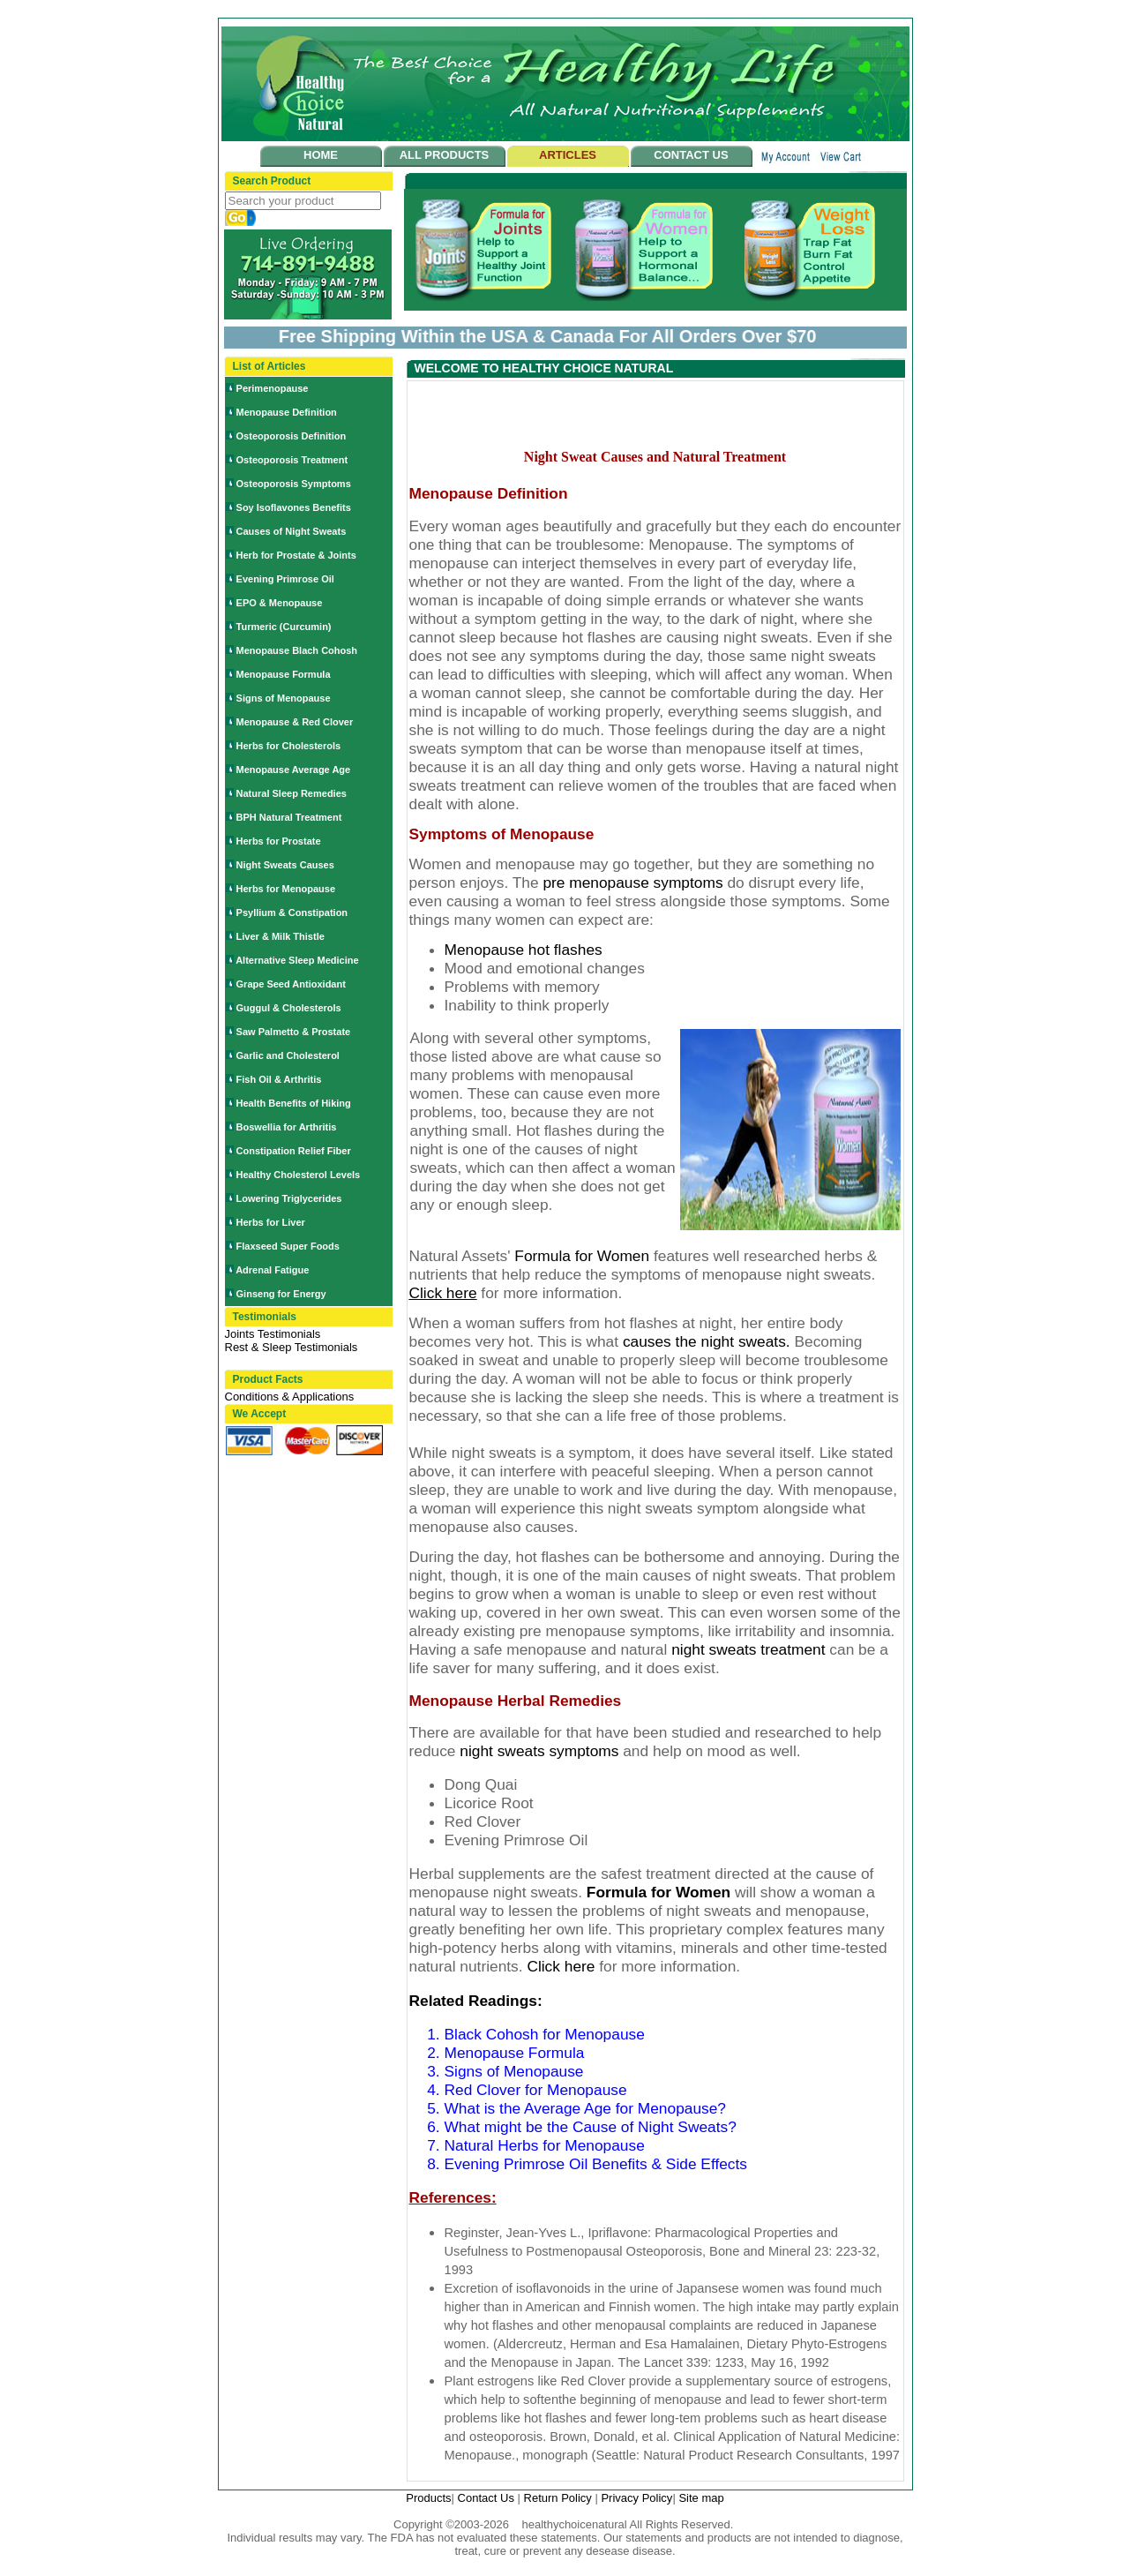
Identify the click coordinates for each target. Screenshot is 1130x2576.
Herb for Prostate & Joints (296, 555)
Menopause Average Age (293, 769)
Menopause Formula (283, 674)
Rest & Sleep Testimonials (291, 1347)
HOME (320, 154)
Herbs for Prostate (278, 841)
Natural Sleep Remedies (291, 793)
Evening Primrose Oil (285, 579)
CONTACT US (691, 154)
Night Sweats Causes (285, 865)
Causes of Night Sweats (291, 531)
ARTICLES (567, 154)
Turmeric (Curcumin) (284, 626)
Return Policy (559, 2498)
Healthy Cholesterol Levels (298, 1174)
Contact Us (488, 2498)
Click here (561, 1966)
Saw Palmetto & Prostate (293, 1031)
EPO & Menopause (279, 602)
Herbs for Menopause (285, 888)
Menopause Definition (286, 412)
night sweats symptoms (541, 1751)
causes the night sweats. (706, 1341)
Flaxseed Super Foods (288, 1246)
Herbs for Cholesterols (288, 745)
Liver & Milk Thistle (280, 936)
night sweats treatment (750, 1649)
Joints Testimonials (273, 1334)
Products (428, 2498)
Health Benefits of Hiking (293, 1103)
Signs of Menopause (283, 698)
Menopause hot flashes (523, 949)
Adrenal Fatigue (272, 1270)
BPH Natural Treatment (289, 817)
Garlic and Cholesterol (288, 1055)
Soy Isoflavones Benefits (293, 507)
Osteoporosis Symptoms (293, 483)
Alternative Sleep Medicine (297, 960)
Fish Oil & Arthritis (279, 1079)
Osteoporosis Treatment (292, 459)
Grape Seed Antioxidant (291, 984)
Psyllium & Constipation (292, 912)
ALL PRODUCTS (445, 154)
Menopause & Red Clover (295, 722)
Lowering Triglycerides (289, 1198)
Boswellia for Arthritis (286, 1127)
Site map (700, 2498)
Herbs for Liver (270, 1222)
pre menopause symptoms (635, 882)
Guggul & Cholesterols (288, 1008)
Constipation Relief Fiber (293, 1150)
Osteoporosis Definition (291, 436)
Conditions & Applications (290, 1396)
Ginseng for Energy (281, 1293)
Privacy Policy (636, 2498)
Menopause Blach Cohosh (297, 650)
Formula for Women (658, 1892)
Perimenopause (272, 388)
